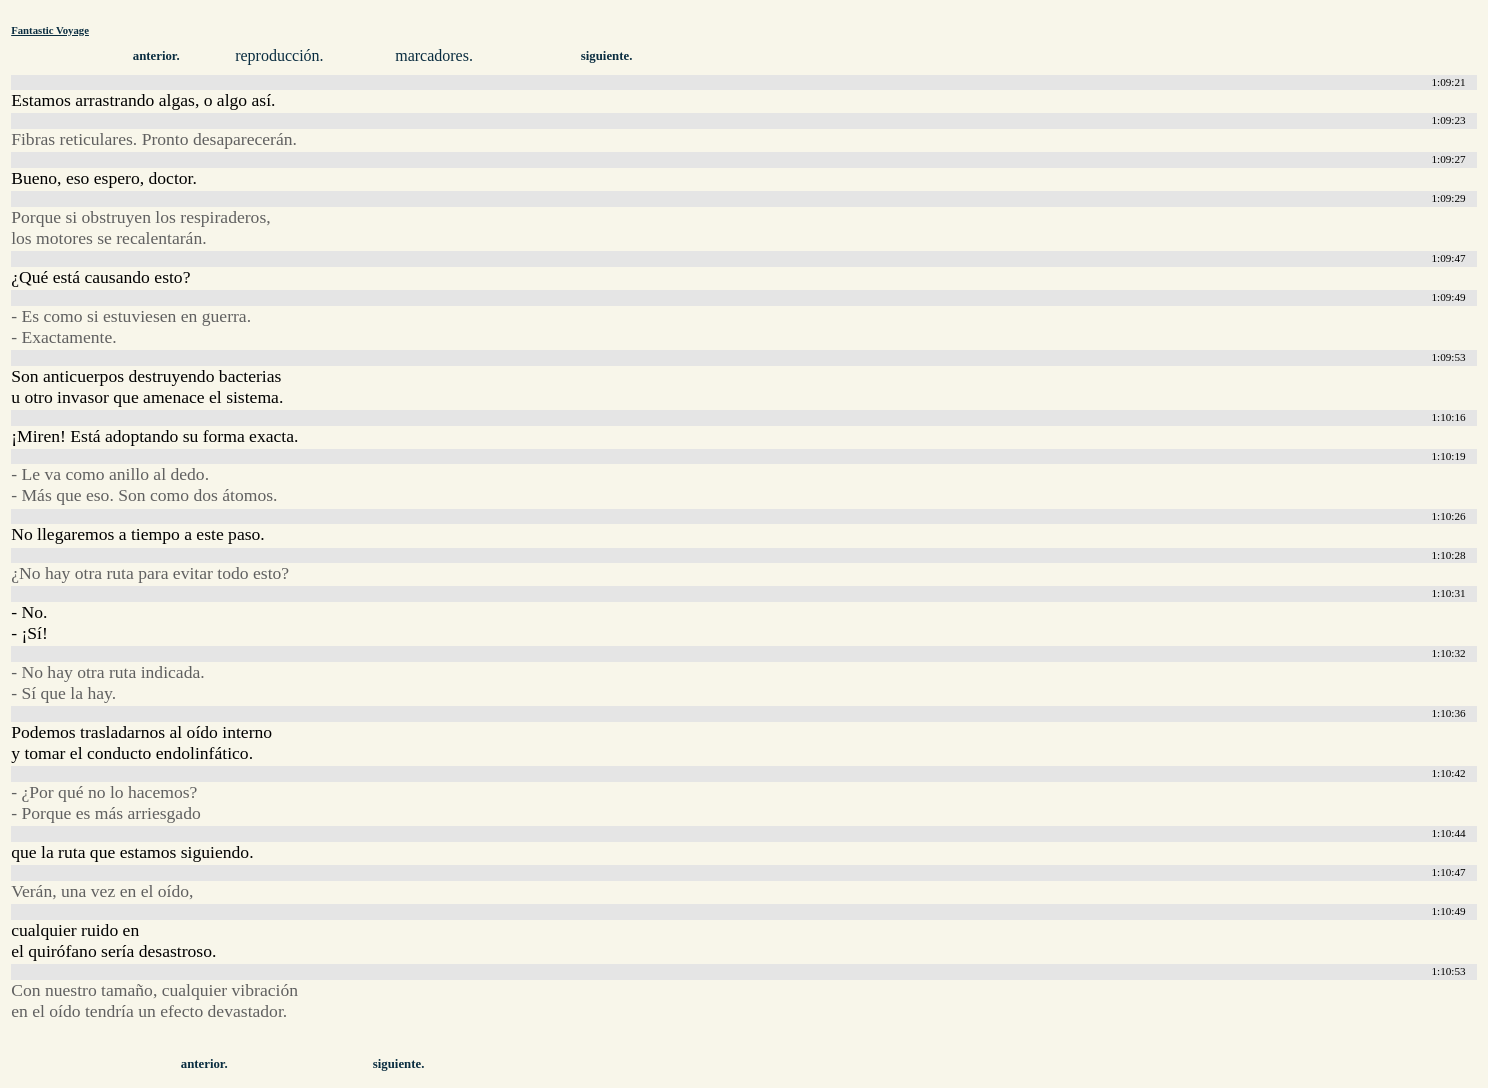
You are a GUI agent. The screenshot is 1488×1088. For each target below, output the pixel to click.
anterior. (156, 56)
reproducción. (279, 55)
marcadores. (434, 55)
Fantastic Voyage (50, 30)
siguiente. (607, 56)
